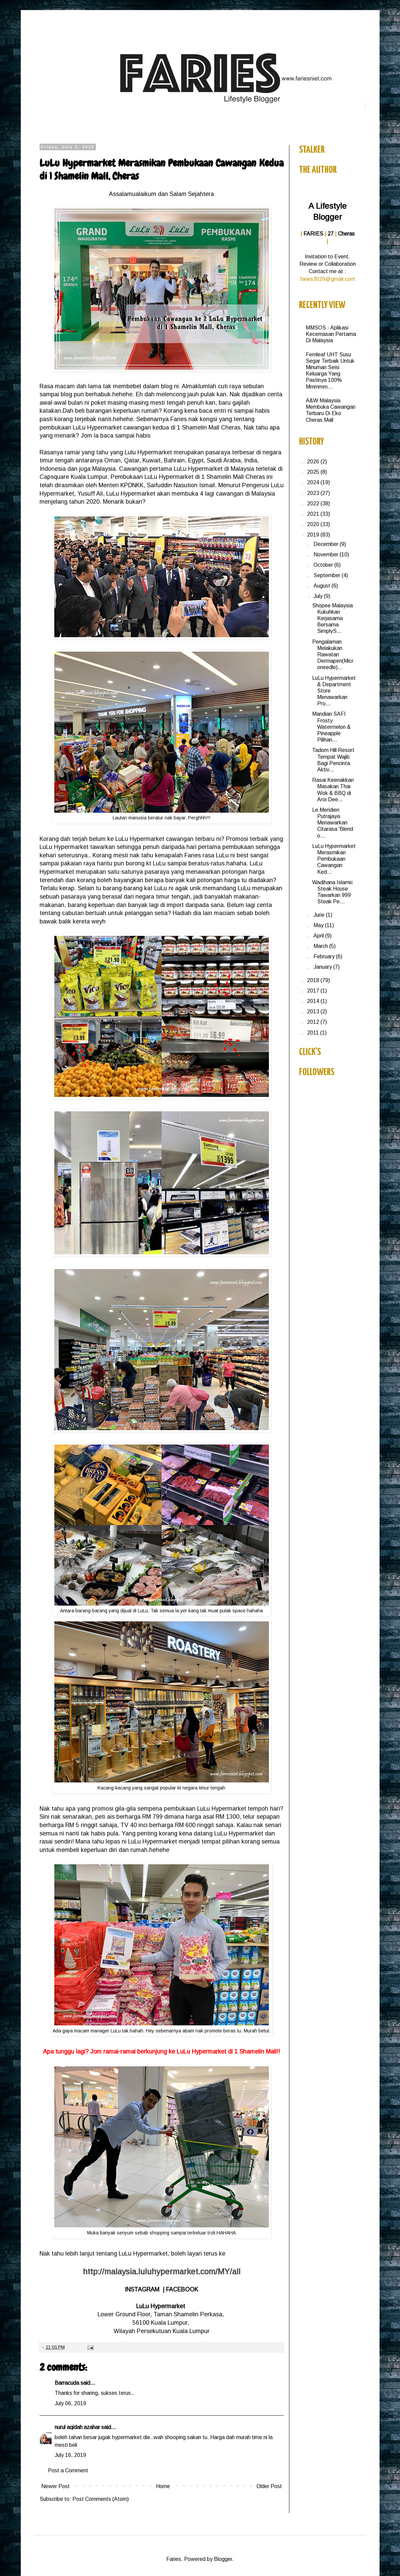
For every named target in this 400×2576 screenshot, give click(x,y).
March (321, 946)
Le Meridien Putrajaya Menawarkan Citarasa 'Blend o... (332, 823)
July (318, 596)
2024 (314, 482)
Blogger (223, 2559)
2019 (314, 535)
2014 (314, 1001)
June (319, 915)
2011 (313, 1033)
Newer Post (55, 2486)
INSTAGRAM (142, 2289)
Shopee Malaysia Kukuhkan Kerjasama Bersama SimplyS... (332, 618)
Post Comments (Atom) (100, 2499)
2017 (314, 991)
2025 (314, 472)
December (326, 544)
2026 (314, 461)
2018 (314, 980)
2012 (314, 1022)
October (323, 565)
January (323, 967)
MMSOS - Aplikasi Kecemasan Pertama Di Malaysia (331, 334)
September (327, 575)
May (319, 925)
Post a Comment (68, 2470)
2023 (314, 493)
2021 (314, 514)
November (326, 554)
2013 (314, 1011)
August (322, 586)
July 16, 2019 (70, 2455)
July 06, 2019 (70, 2403)
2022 (314, 503)
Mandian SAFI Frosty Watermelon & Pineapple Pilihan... (331, 727)
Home (163, 2486)
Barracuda (67, 2383)
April (319, 936)
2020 (314, 524)
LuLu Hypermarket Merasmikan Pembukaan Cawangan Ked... (334, 859)
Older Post (269, 2486)
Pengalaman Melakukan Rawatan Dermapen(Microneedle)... (332, 654)
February (324, 956)
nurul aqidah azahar (77, 2427)
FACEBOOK (182, 2289)
